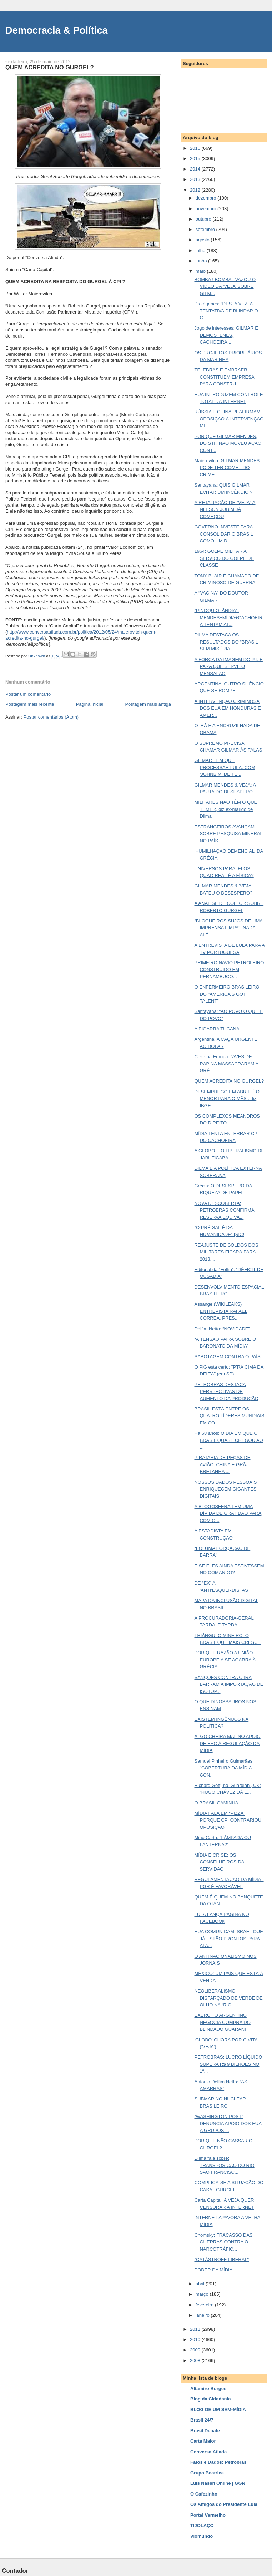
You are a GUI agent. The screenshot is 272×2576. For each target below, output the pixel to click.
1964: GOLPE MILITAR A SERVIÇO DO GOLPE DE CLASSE (223, 558)
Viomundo (201, 2536)
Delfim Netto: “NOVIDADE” (222, 1328)
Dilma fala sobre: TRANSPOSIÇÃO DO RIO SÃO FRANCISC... (224, 2165)
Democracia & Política (56, 30)
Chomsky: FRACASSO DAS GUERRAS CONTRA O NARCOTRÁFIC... (223, 2242)
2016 (196, 148)
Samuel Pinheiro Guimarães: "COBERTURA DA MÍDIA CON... (223, 1768)
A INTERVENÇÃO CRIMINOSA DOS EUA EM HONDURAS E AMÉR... (227, 708)
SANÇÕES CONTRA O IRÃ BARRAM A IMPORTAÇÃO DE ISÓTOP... (228, 1684)
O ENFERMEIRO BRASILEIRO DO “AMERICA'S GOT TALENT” (226, 994)
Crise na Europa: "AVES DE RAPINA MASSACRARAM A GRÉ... (226, 1063)
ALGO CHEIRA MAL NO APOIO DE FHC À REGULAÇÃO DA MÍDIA (227, 1743)
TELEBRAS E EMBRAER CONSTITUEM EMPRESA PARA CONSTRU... (224, 376)
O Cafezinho (203, 2494)
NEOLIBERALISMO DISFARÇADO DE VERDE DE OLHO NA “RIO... (228, 1998)
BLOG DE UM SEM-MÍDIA (218, 2409)
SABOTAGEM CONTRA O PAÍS (227, 1356)
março (203, 2294)
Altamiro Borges (208, 2388)
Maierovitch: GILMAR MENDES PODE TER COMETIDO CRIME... (227, 467)
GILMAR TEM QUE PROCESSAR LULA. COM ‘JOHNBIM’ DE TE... (224, 767)
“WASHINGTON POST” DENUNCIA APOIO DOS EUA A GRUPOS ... (227, 2123)
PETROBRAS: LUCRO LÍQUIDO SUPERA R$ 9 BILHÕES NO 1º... (228, 2064)
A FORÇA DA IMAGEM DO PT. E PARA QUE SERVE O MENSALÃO (228, 666)
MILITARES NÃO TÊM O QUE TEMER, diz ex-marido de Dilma (225, 809)
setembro (206, 229)
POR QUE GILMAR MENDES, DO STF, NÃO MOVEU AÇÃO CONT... (227, 443)
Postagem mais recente (29, 704)
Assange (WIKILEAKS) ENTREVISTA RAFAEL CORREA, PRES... (220, 1311)
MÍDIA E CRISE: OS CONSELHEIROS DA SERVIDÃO (219, 1862)
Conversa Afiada (208, 2451)
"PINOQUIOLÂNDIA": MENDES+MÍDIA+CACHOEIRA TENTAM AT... (228, 617)
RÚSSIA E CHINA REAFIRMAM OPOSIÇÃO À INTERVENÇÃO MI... (228, 418)
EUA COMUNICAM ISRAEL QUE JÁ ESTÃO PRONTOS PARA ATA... (228, 1938)
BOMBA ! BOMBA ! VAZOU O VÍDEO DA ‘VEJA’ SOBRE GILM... (225, 286)
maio (201, 271)
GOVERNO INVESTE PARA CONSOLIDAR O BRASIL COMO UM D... (223, 533)
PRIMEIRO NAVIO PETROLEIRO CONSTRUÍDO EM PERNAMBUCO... (229, 969)
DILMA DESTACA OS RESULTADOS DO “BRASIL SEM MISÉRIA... (226, 641)
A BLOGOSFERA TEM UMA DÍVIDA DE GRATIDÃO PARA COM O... (227, 1513)
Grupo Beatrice (207, 2473)
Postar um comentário (28, 694)
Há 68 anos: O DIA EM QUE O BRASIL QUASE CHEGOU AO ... (228, 1440)
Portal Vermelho (208, 2515)
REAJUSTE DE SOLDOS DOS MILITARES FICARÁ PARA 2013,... (226, 1252)
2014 (196, 169)
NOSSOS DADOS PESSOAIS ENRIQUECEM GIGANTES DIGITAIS (225, 1489)
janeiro (203, 2315)
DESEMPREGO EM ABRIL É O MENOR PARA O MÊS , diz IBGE (226, 1098)
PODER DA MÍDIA (213, 2269)
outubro (204, 219)
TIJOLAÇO (202, 2525)
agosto (203, 239)
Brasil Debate (205, 2430)
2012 (196, 190)
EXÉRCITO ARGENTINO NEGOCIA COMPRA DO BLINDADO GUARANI (222, 2022)
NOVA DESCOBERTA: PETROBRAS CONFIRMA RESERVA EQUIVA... (224, 1210)
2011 (196, 2329)
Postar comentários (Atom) (51, 717)
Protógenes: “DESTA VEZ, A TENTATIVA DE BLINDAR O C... (226, 310)
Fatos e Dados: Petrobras (218, 2462)
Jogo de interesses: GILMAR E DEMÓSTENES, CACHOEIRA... (226, 335)
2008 (196, 2360)
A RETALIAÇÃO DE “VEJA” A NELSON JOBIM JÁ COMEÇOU (224, 509)
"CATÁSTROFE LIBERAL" (221, 2259)
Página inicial (90, 704)
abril (201, 2283)
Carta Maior (203, 2441)
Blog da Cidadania (210, 2399)
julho (201, 250)
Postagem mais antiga (148, 704)
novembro (206, 208)
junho (202, 260)
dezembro (206, 198)
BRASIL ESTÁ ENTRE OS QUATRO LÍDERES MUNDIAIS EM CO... (229, 1415)
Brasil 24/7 (201, 2420)
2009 (196, 2350)
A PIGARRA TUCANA (216, 1028)
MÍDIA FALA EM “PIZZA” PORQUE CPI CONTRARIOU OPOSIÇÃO (227, 1820)
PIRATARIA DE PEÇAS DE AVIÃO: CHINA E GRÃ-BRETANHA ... (222, 1464)
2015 (196, 158)
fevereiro (205, 2304)
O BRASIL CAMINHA (216, 1803)
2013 (196, 179)
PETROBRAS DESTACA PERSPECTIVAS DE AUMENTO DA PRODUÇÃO (226, 1391)
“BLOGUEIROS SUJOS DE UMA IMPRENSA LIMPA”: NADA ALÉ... (228, 927)
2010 (196, 2339)
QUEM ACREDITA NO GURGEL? (229, 1081)
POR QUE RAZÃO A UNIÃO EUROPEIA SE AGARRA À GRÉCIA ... (225, 1659)
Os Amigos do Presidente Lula (223, 2504)
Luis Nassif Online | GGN (217, 2483)
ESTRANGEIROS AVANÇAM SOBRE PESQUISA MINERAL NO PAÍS (228, 833)
